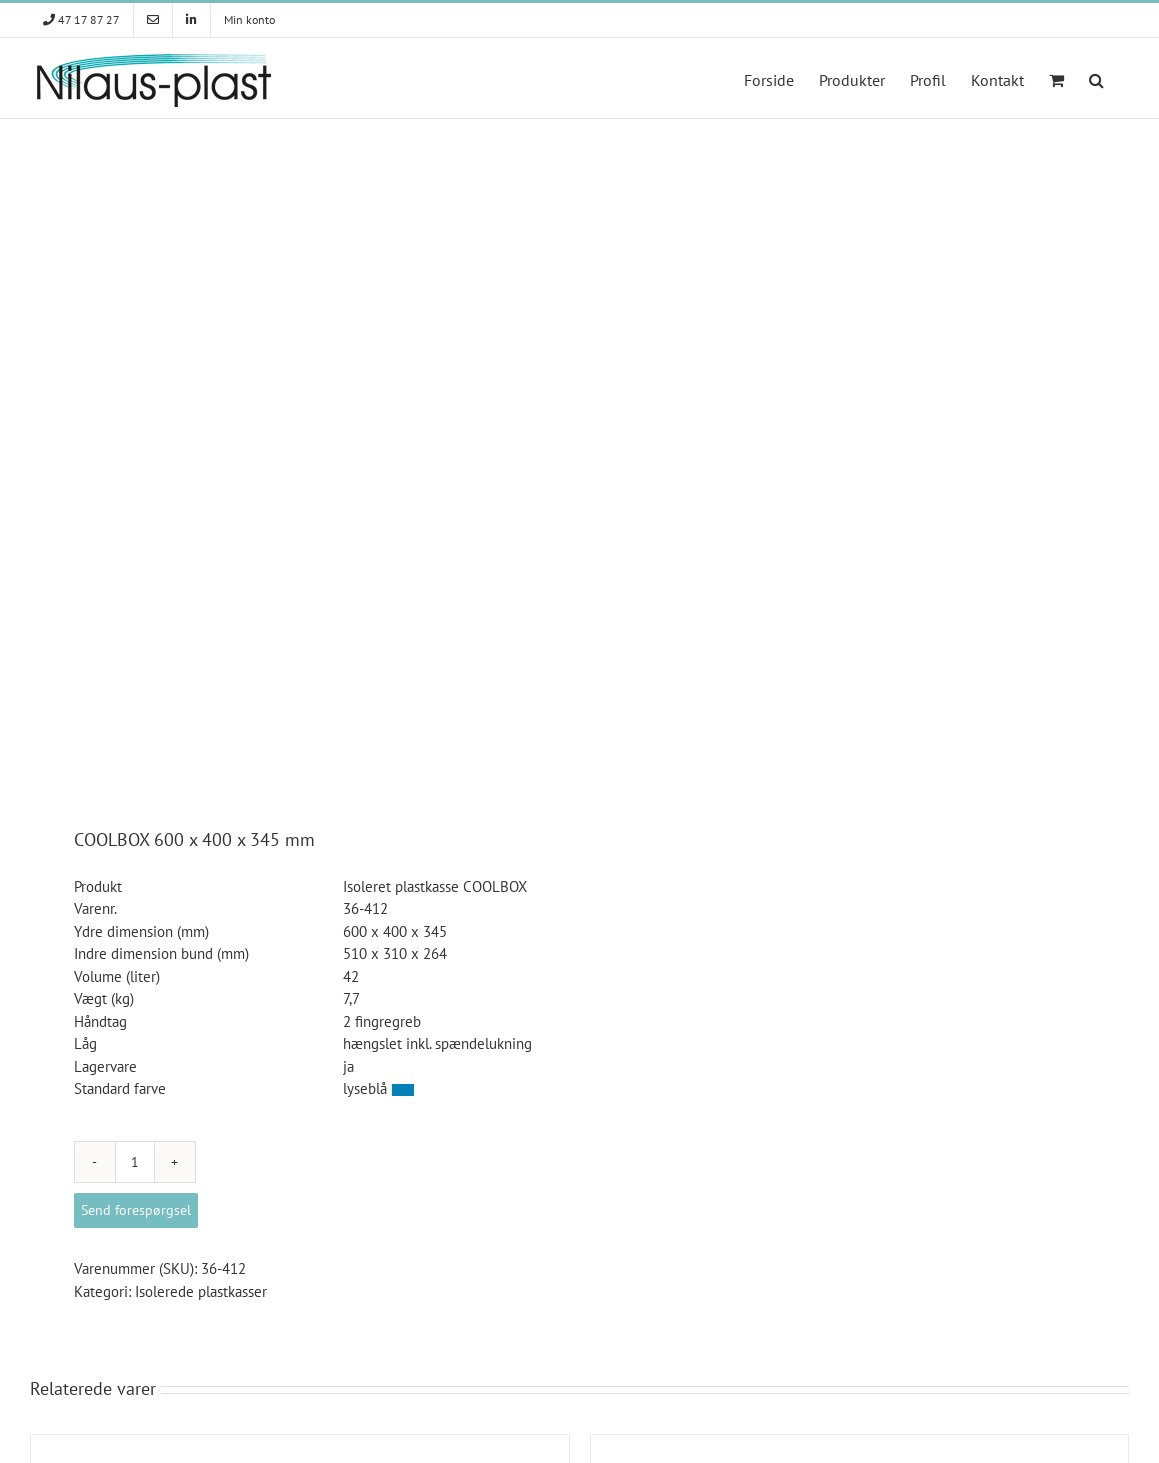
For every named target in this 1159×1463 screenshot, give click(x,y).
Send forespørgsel (136, 1210)
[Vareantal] (135, 1162)
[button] (1096, 78)
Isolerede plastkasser (201, 1291)
